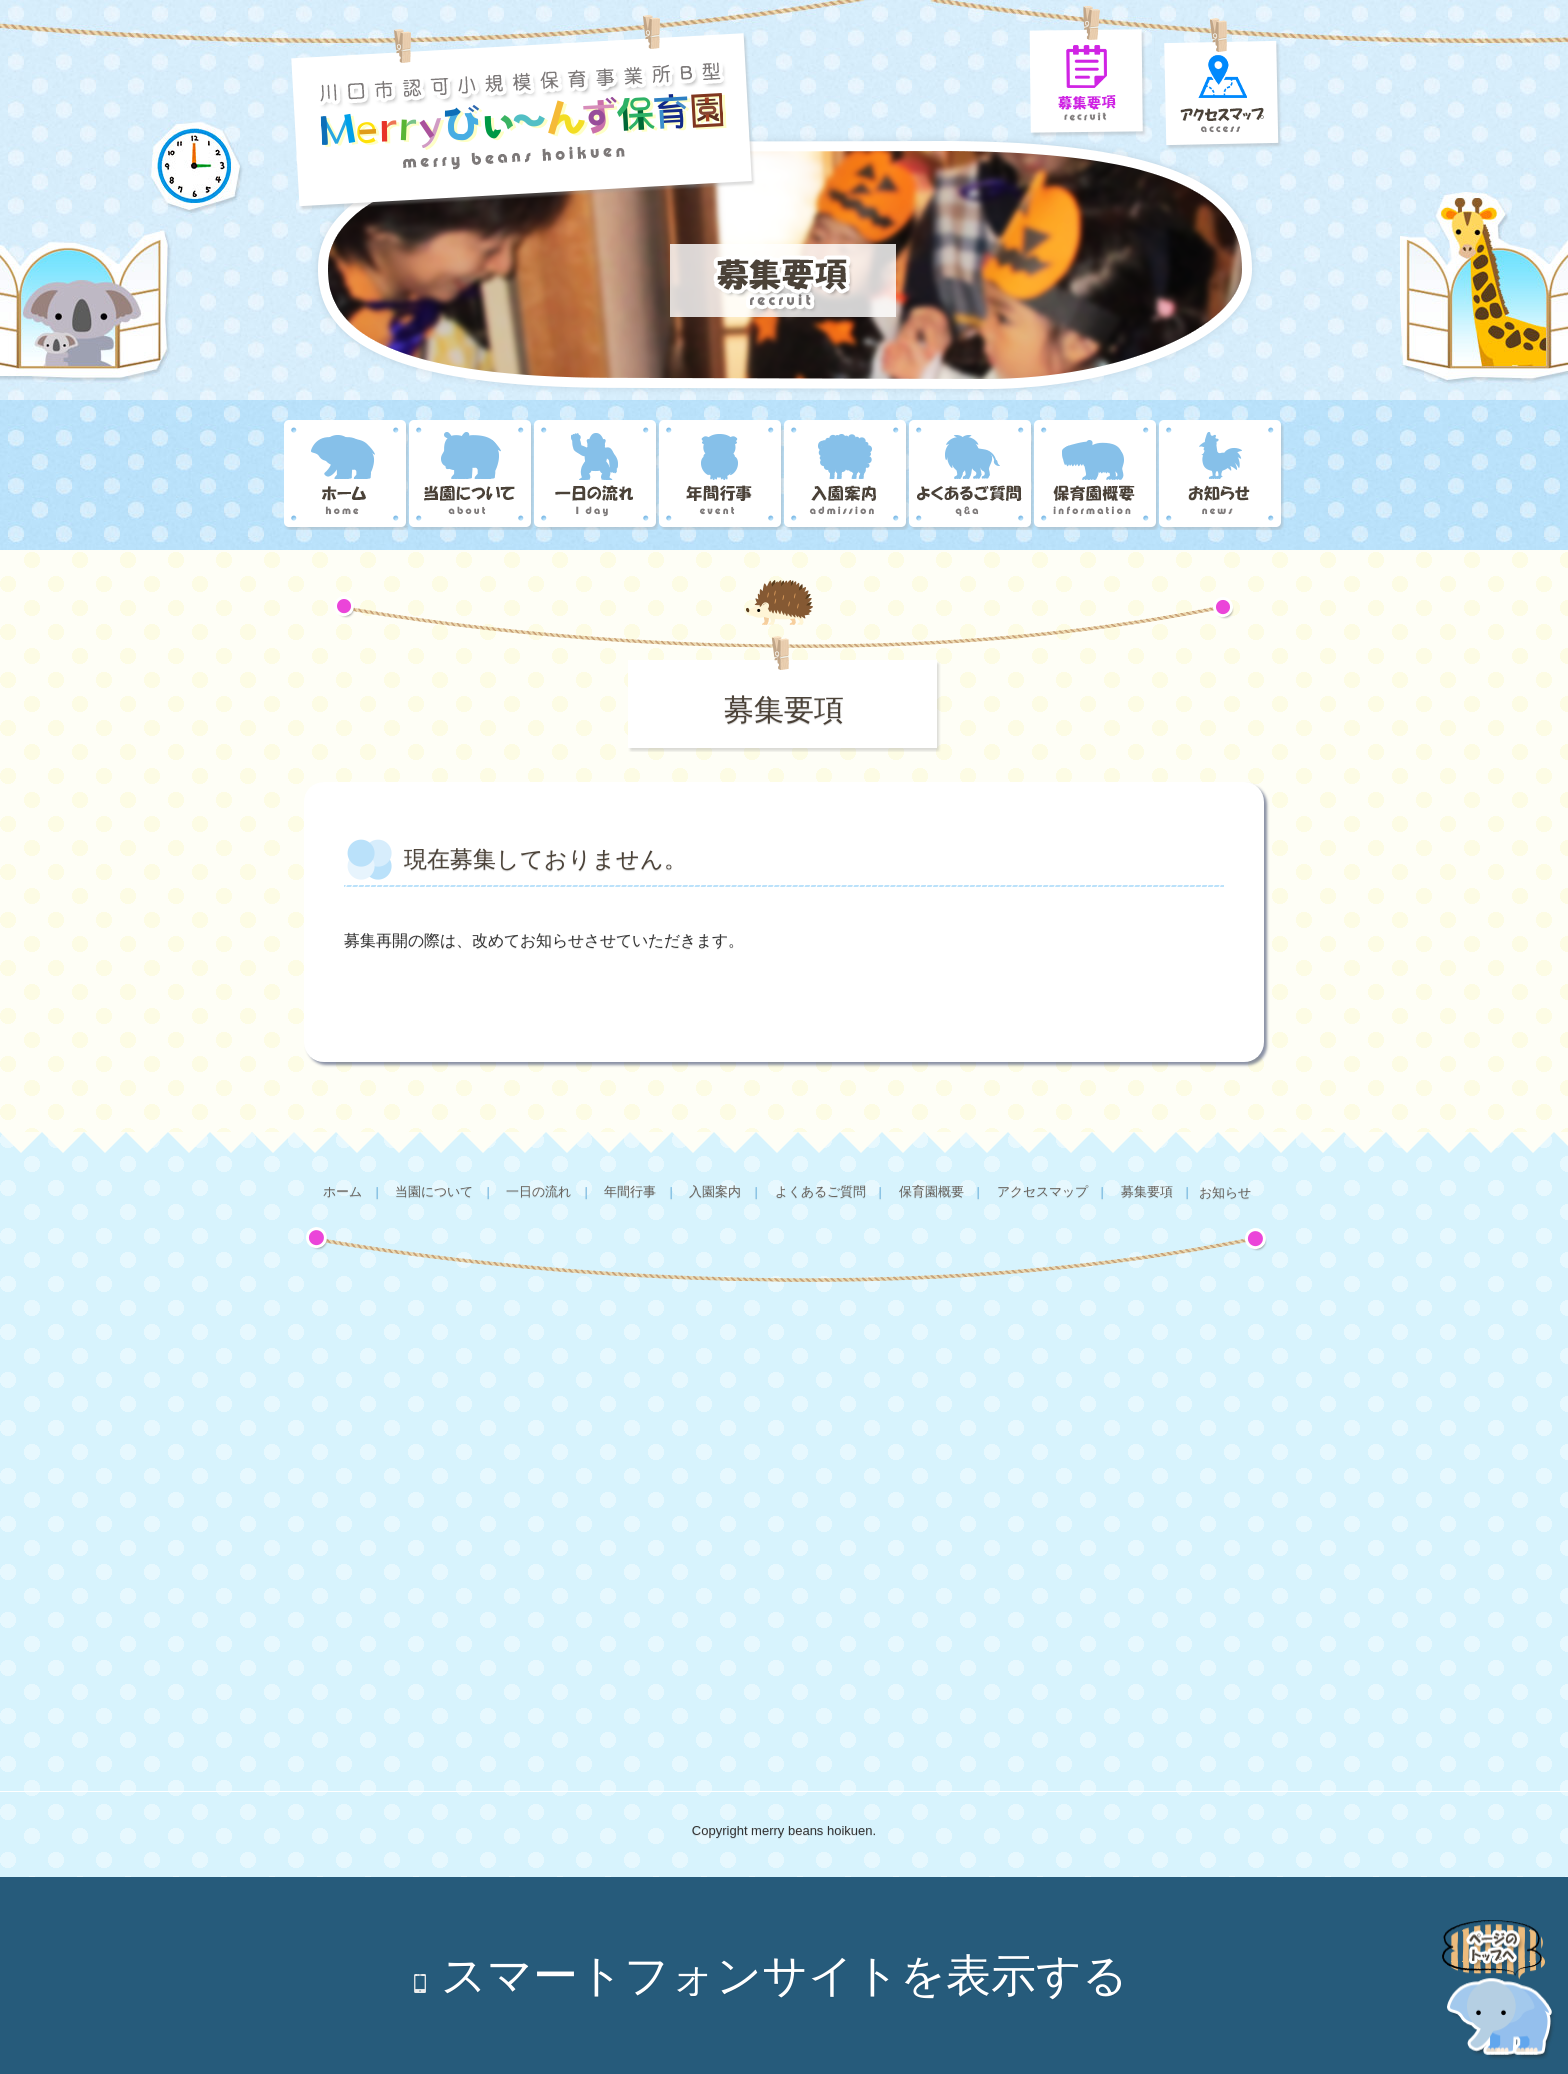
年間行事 (721, 475)
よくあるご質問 (971, 475)
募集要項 (1147, 1191)
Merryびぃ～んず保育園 (346, 475)
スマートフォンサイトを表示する (784, 1975)
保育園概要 (1096, 475)
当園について (471, 475)
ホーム (342, 1191)
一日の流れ (596, 475)
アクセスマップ (1042, 1191)
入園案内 (846, 475)
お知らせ (1221, 475)
